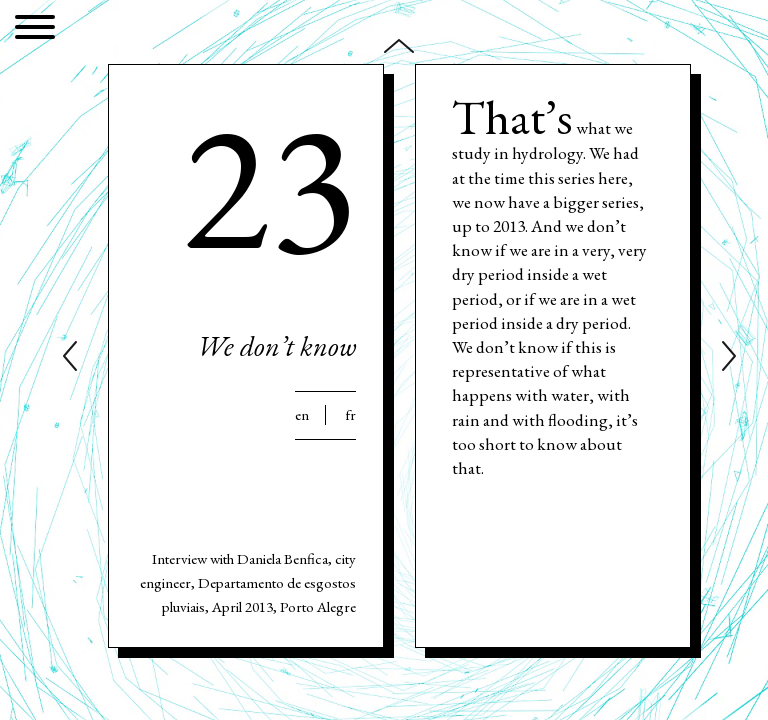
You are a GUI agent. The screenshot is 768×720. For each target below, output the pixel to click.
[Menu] (35, 30)
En (302, 415)
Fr (350, 415)
